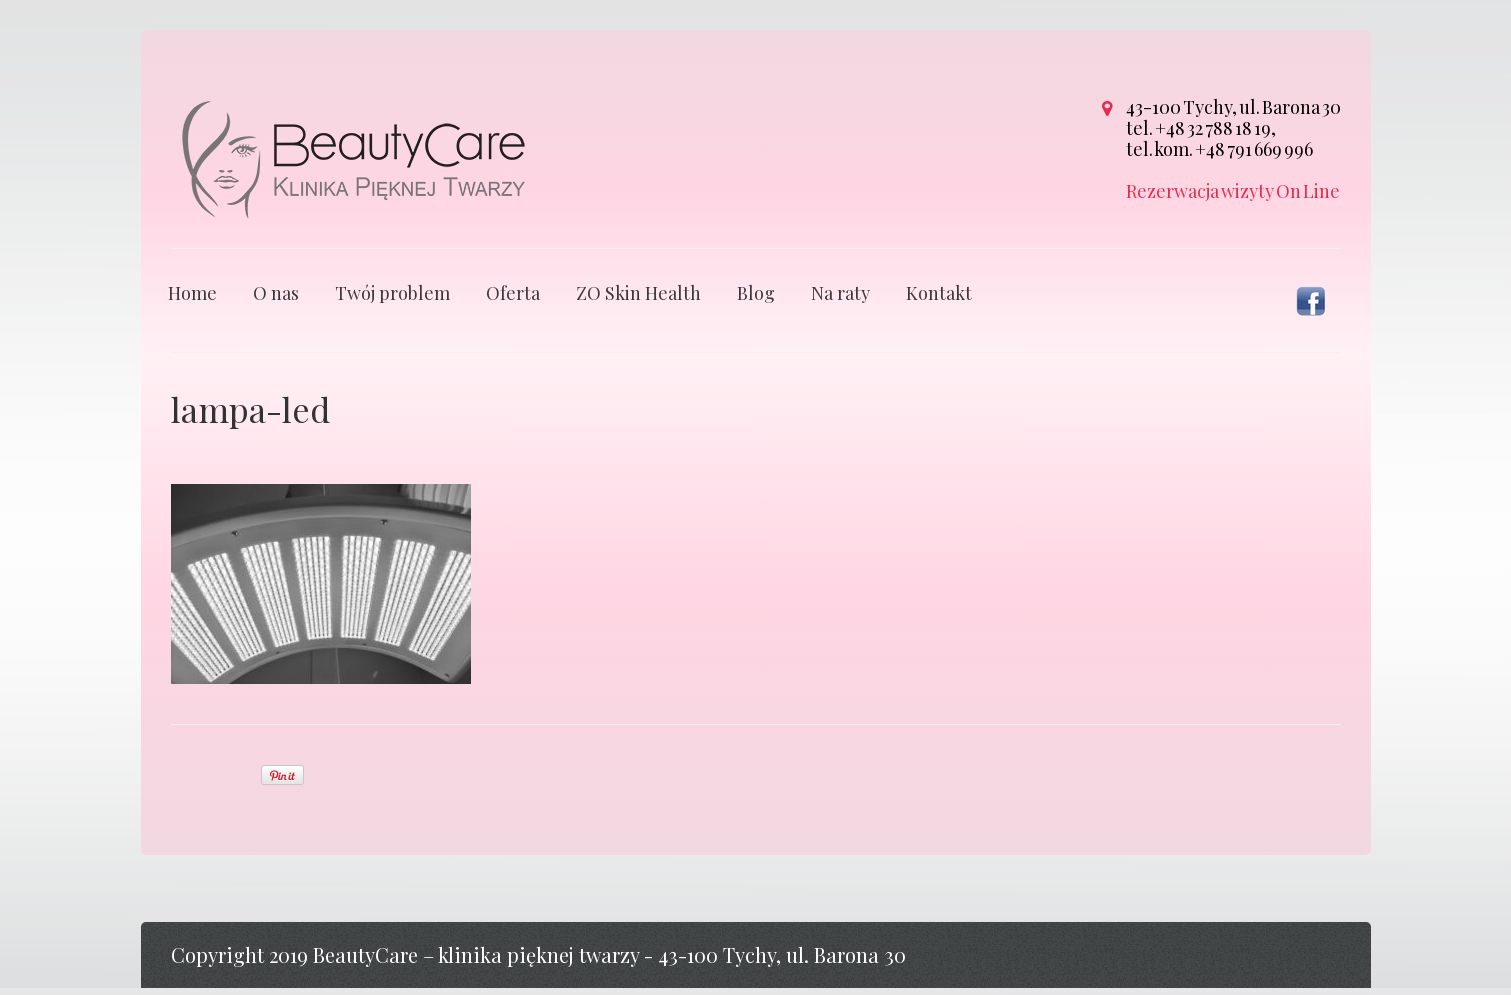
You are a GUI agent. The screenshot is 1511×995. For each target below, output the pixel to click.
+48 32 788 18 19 (1213, 128)
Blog (756, 300)
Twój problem (392, 300)
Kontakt (939, 300)
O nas (276, 300)
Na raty (840, 300)
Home (192, 300)
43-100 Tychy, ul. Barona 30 (1233, 107)
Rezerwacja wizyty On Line (1233, 191)
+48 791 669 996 (1254, 149)
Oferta (513, 300)
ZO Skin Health (638, 300)
